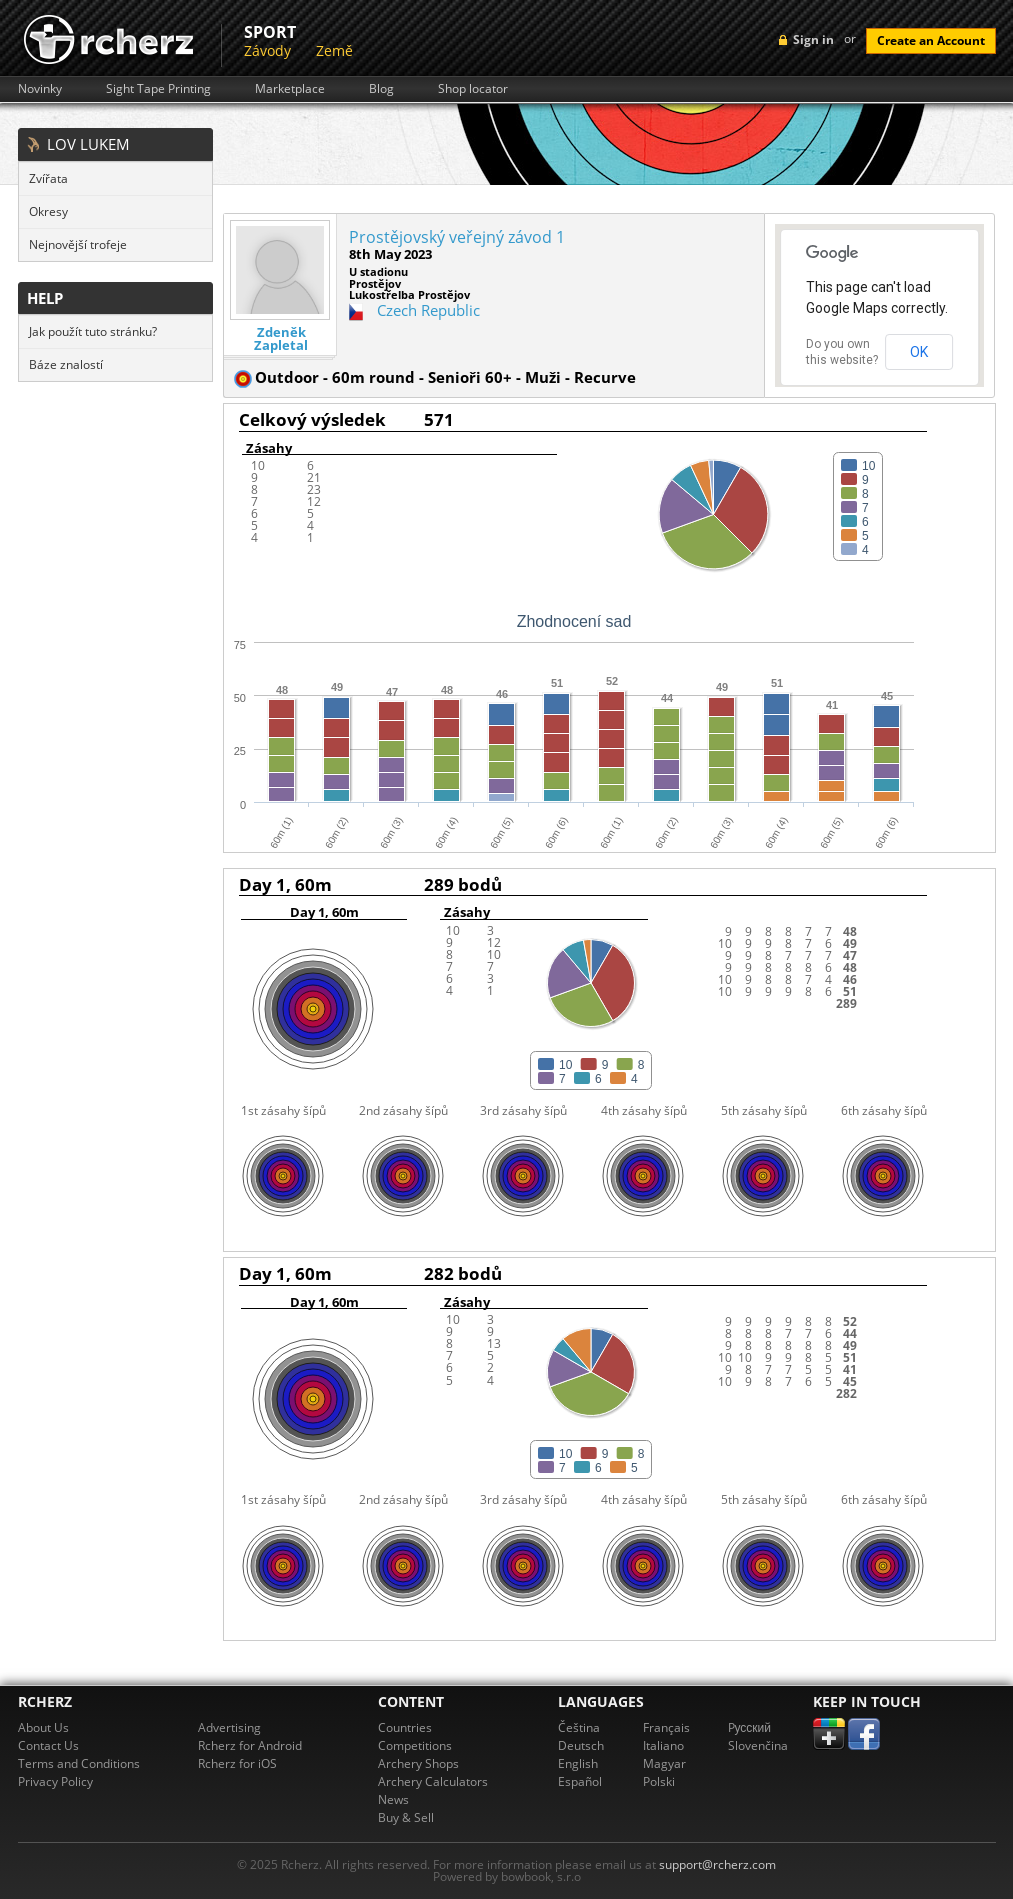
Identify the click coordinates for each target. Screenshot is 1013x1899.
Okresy (48, 211)
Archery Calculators (433, 1781)
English (578, 1763)
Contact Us (48, 1745)
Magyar (664, 1763)
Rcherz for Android (250, 1745)
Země (334, 50)
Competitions (415, 1745)
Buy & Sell (406, 1817)
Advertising (229, 1727)
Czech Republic (428, 310)
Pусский (750, 1727)
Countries (405, 1727)
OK (919, 352)
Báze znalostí (66, 364)
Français (666, 1727)
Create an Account (931, 40)
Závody (267, 50)
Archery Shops (418, 1763)
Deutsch (581, 1745)
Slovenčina (758, 1745)
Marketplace (290, 89)
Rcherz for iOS (237, 1763)
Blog (381, 89)
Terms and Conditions (79, 1763)
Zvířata (48, 178)
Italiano (663, 1745)
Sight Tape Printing (158, 89)
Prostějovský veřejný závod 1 (457, 237)
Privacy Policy (55, 1781)
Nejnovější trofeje (78, 244)
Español (580, 1781)
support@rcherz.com (717, 1864)
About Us (43, 1727)
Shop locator (473, 89)
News (393, 1799)
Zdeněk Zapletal (281, 339)
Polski (659, 1781)
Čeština (579, 1727)
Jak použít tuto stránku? (93, 331)
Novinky (40, 89)
